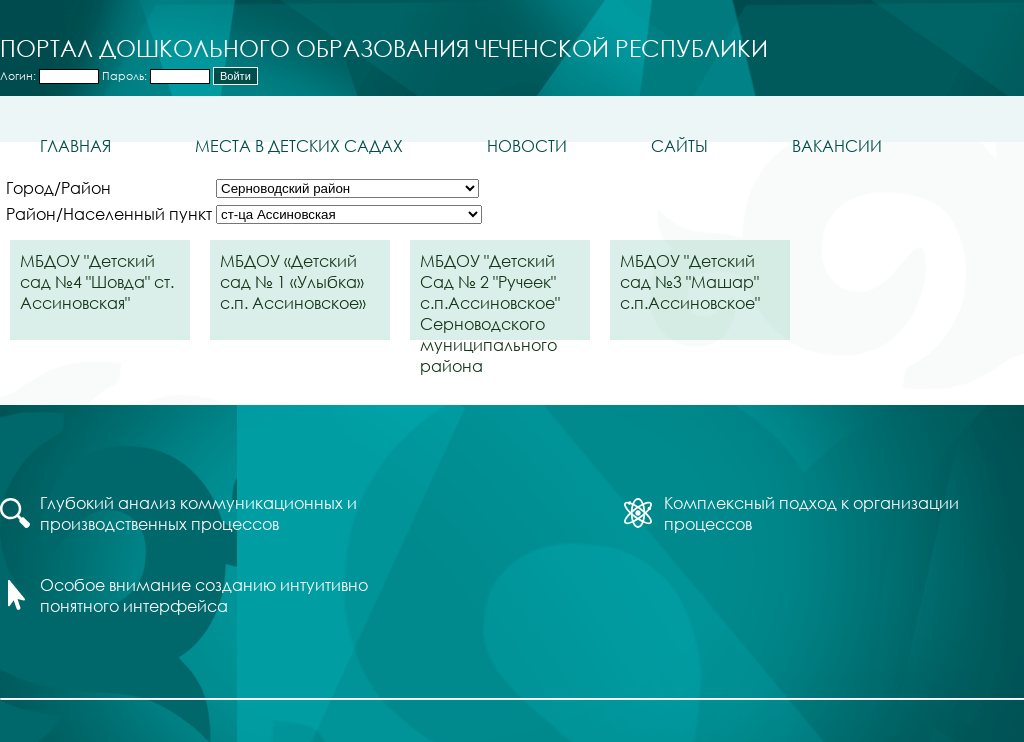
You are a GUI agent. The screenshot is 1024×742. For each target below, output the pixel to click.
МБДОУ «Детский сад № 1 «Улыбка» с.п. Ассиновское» (293, 281)
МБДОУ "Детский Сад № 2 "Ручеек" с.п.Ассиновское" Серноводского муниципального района (490, 295)
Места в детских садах (299, 145)
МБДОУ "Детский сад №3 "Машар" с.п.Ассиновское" (690, 281)
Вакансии (837, 145)
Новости (527, 145)
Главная (75, 145)
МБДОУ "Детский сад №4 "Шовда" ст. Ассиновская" (97, 281)
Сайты (679, 145)
